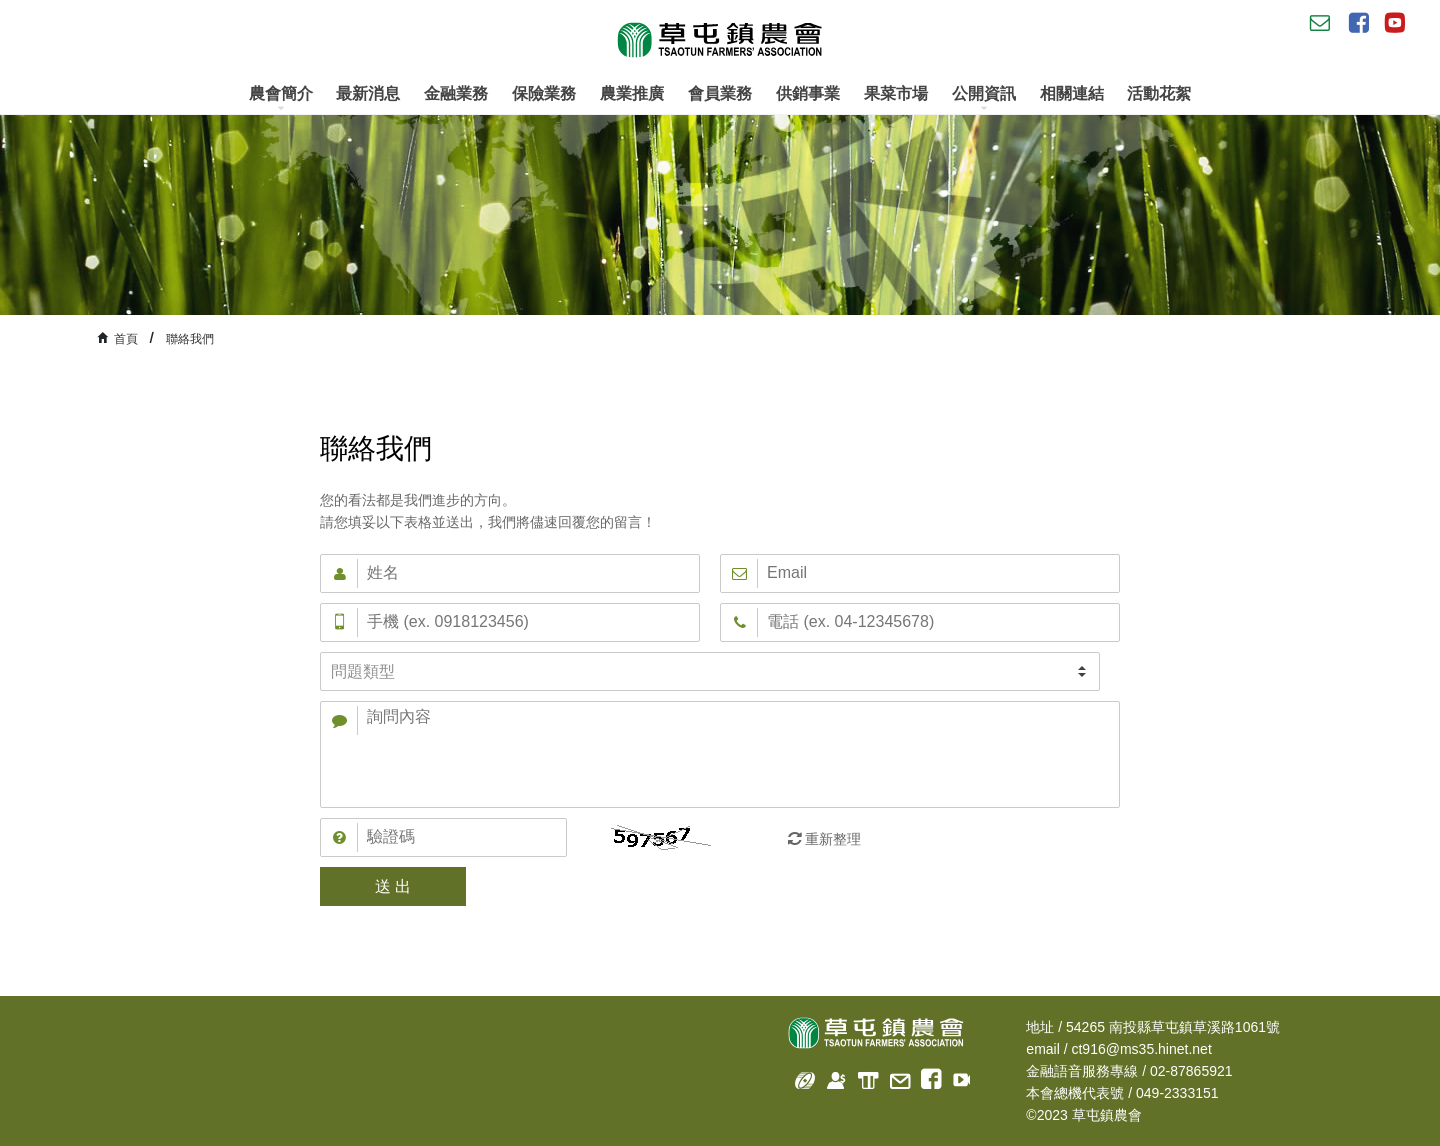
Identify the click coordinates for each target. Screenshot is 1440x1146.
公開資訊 (984, 98)
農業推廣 (632, 93)
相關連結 (1072, 93)
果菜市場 (896, 93)
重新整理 (833, 839)
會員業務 (720, 93)
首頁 (126, 339)
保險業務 (544, 93)
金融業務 (456, 93)
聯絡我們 (190, 339)
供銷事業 (808, 93)
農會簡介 (281, 98)
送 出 (393, 886)
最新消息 (368, 93)
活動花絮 (1159, 93)
